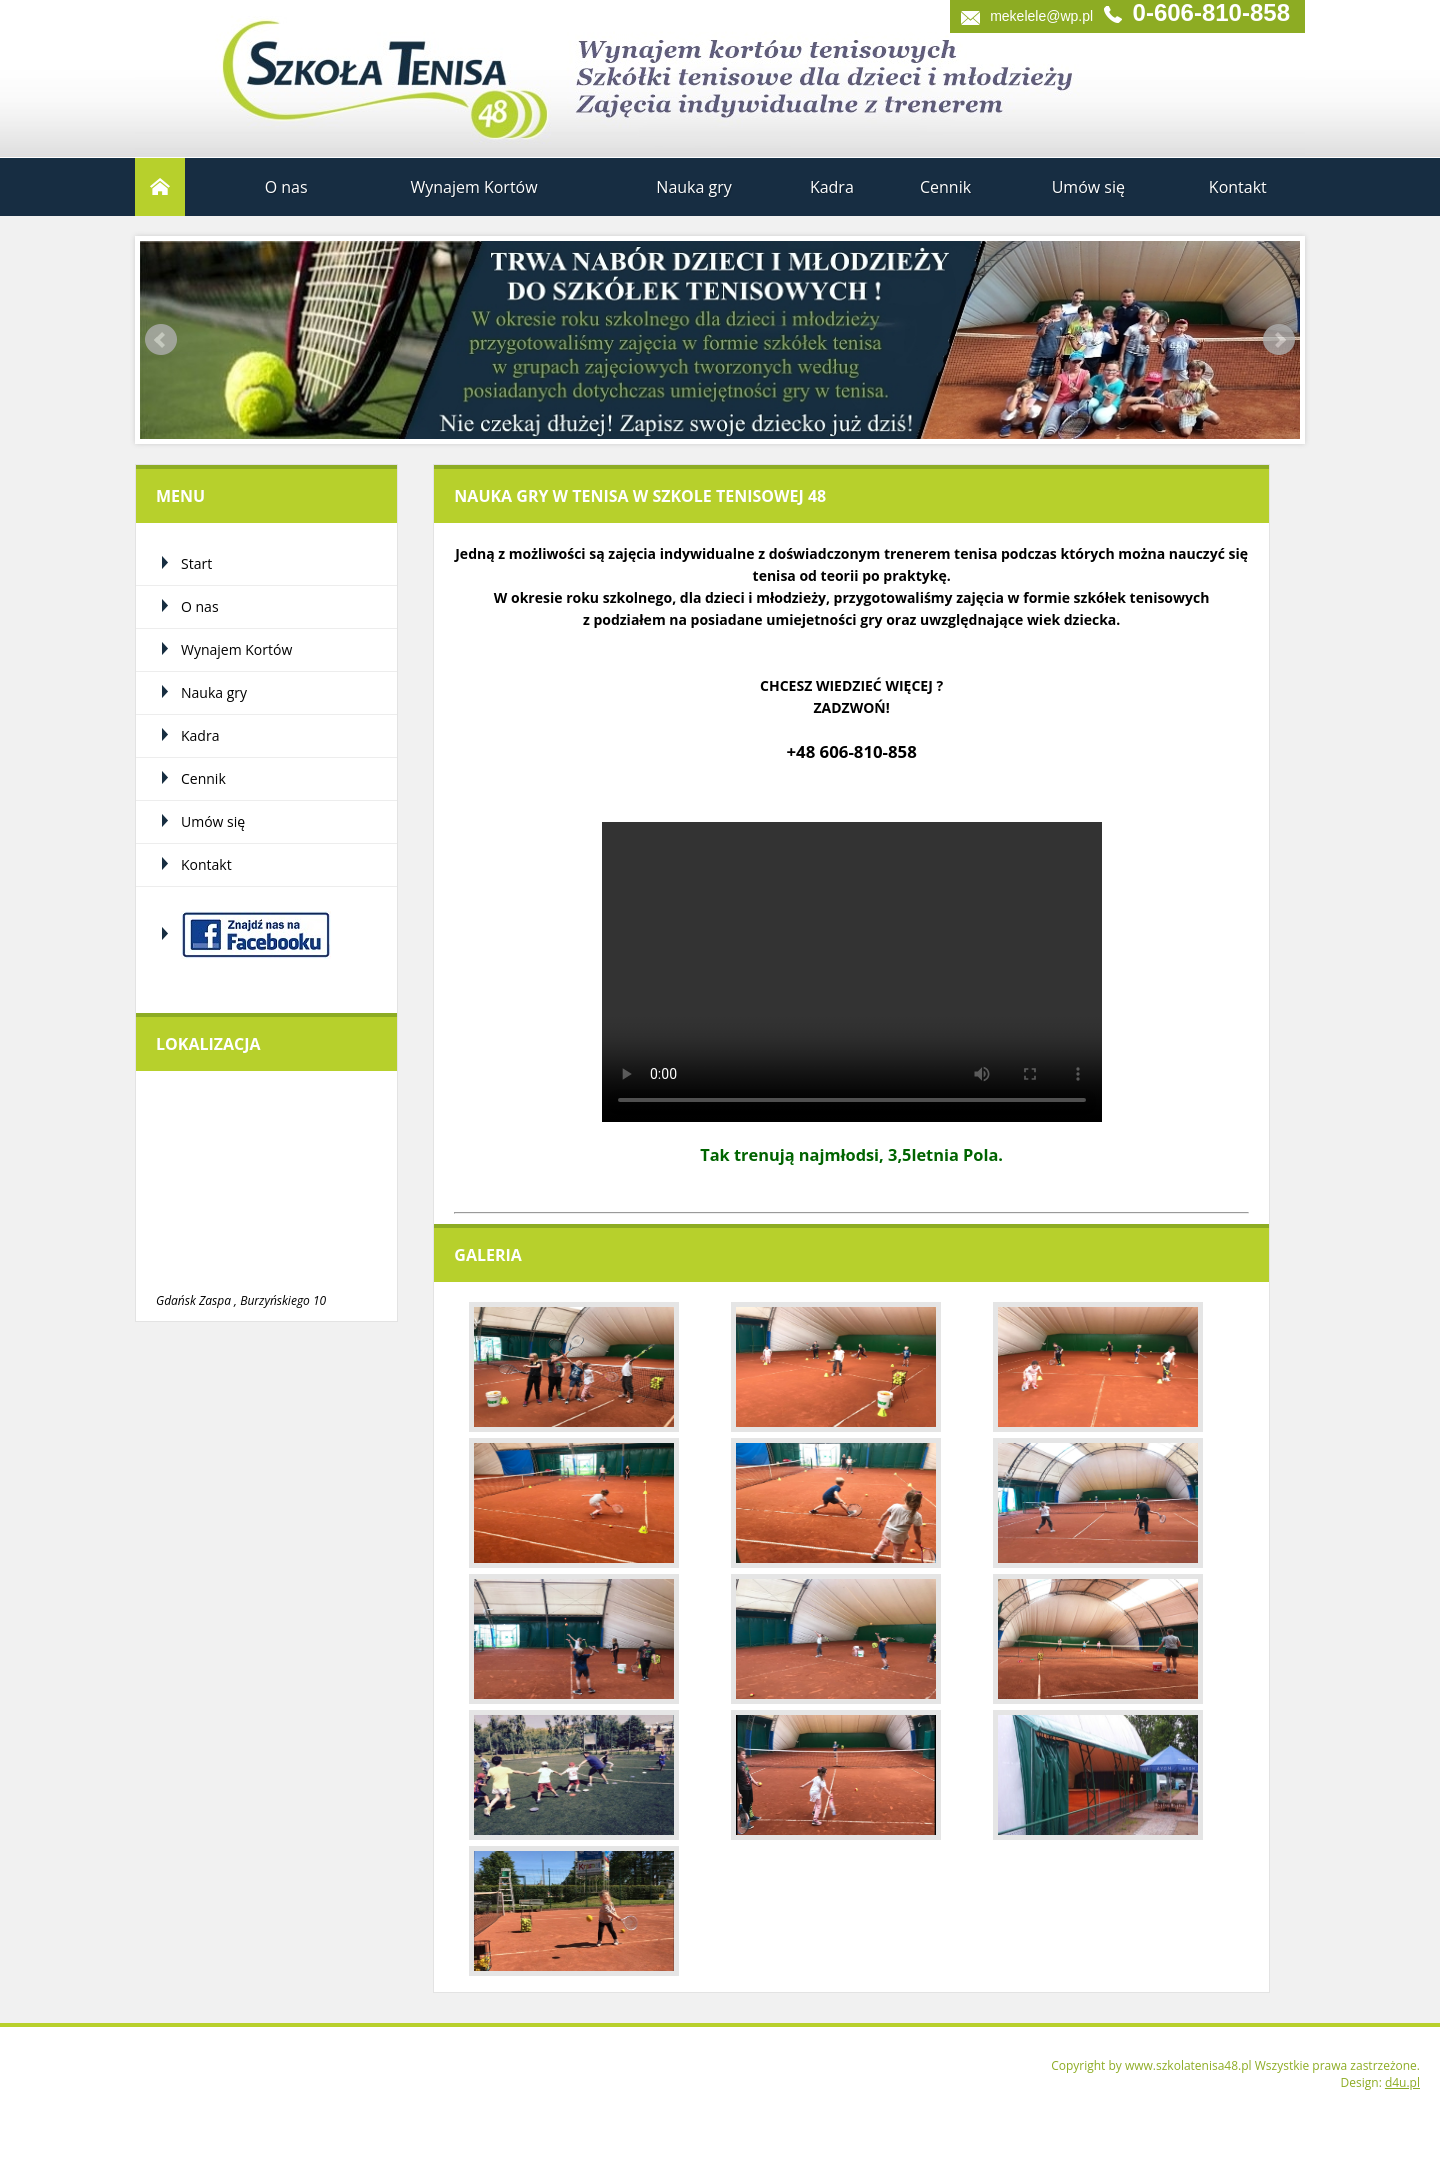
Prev (161, 340)
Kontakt (1238, 187)
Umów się (1088, 187)
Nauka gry (693, 187)
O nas (286, 187)
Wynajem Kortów (473, 187)
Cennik (945, 187)
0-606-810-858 (1211, 15)
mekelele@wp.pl (1041, 16)
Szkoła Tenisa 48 (335, 70)
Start (160, 187)
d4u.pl (1402, 2082)
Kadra (832, 187)
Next (1279, 340)
